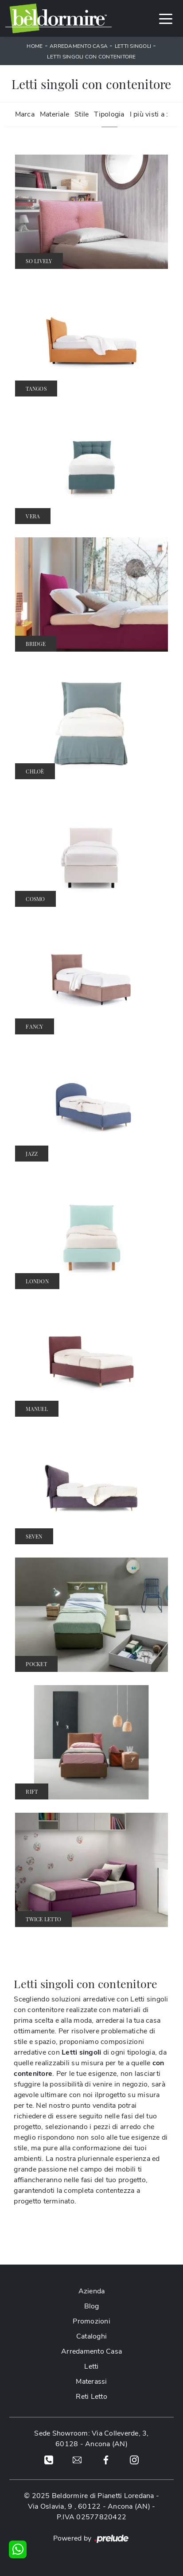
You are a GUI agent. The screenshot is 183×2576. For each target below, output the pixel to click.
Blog (91, 2306)
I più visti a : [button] (149, 114)
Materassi (91, 2381)
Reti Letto (91, 2396)
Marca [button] (25, 114)
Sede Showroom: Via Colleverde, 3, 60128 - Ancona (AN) (91, 2438)
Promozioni (91, 2321)
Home (35, 46)
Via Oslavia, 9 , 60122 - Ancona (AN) (89, 2506)
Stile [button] (81, 114)
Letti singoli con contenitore (91, 56)
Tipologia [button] (109, 114)
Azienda (91, 2291)
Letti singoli (133, 46)
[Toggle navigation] (166, 18)
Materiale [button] (54, 114)
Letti (91, 2366)
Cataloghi (91, 2336)
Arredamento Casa (79, 46)
